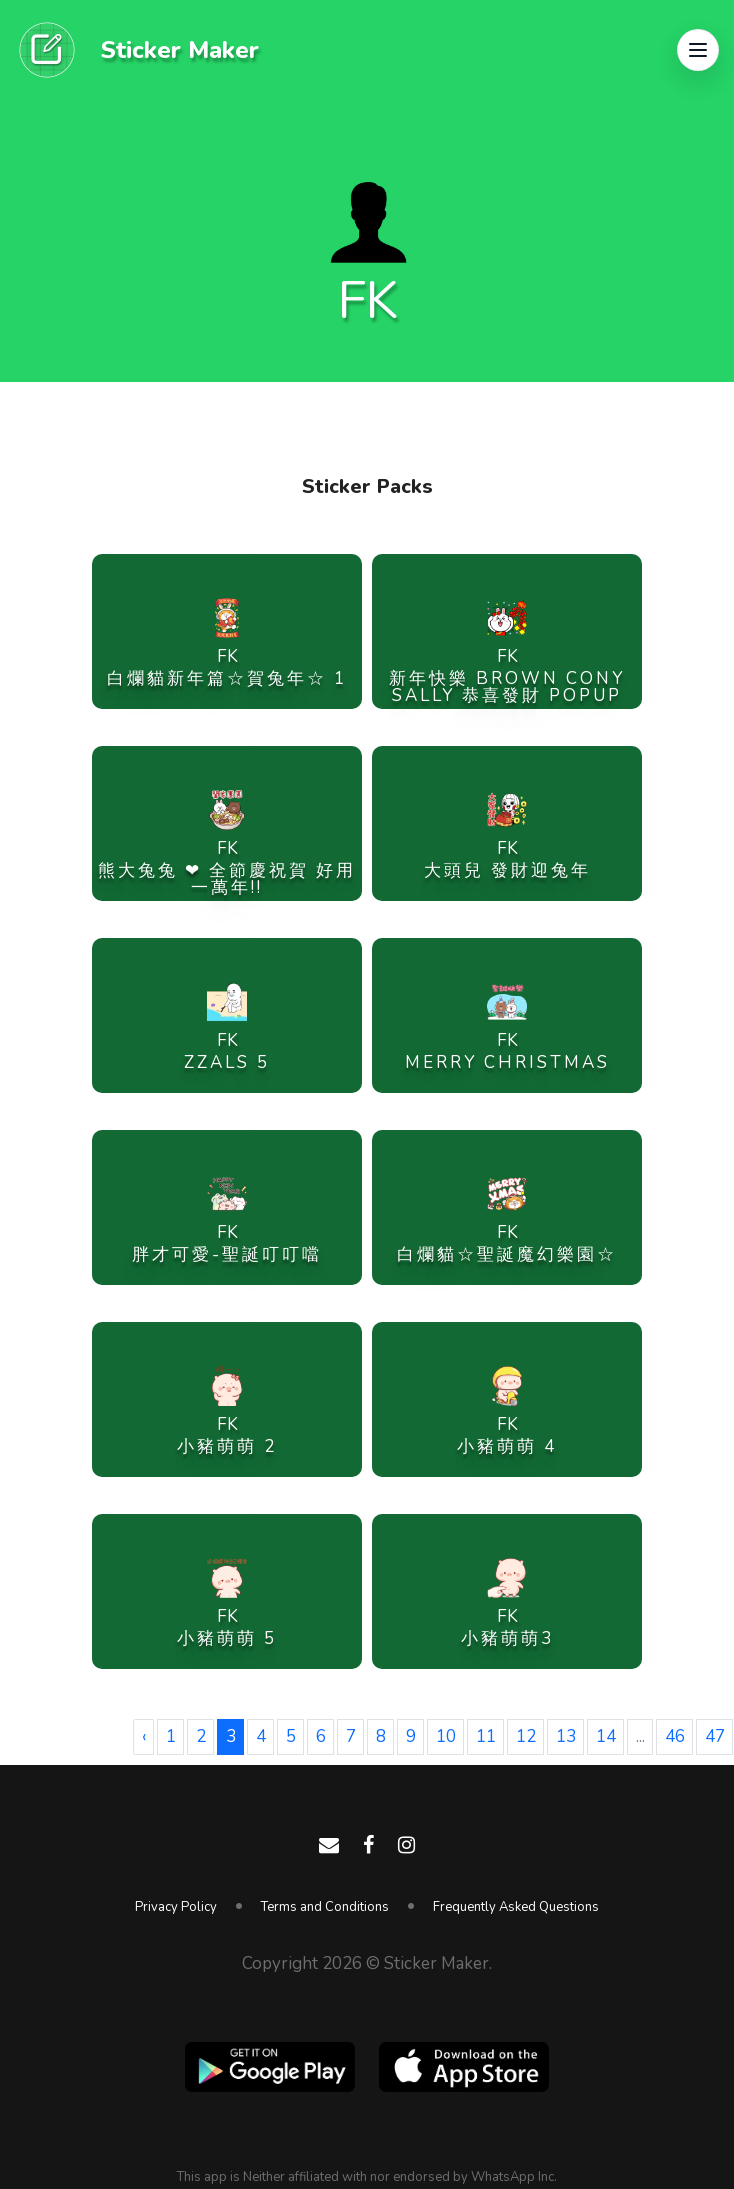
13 (566, 1736)
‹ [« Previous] (144, 1736)
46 (675, 1736)
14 (606, 1736)
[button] (698, 50)
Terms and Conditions (325, 1907)
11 (486, 1736)
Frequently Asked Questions (516, 1907)
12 (526, 1736)
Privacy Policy (176, 1907)
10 (446, 1736)
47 (715, 1736)
